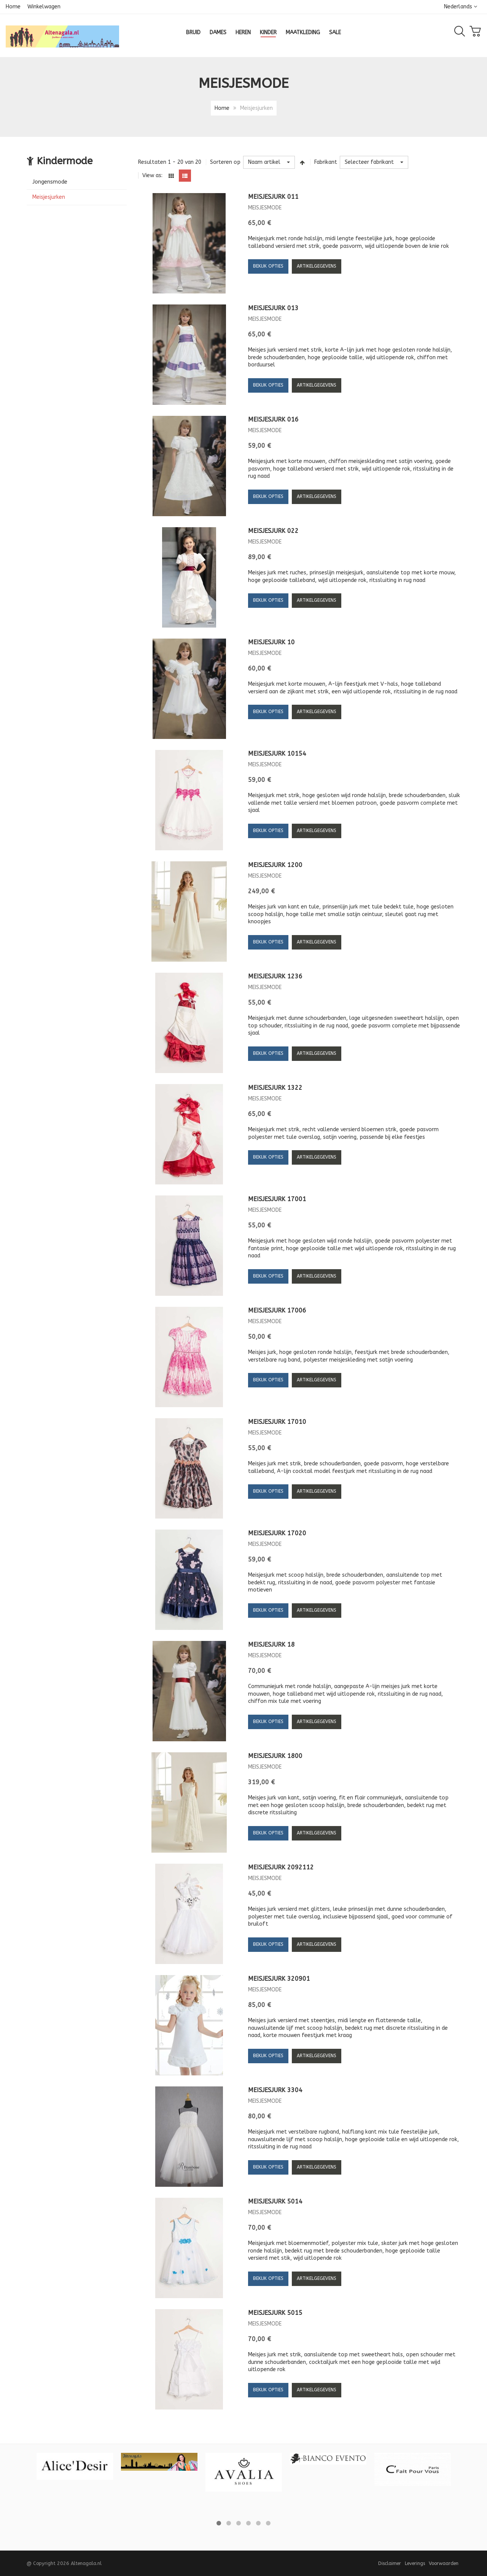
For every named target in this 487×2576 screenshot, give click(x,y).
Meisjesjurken (48, 197)
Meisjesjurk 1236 (275, 976)
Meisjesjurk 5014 (275, 2201)
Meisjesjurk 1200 (275, 865)
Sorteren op (225, 162)
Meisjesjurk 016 (273, 419)
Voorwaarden (443, 2563)
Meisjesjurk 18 (271, 1644)
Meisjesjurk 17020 (277, 1533)
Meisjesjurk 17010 (277, 1421)
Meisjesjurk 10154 (277, 753)
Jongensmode (49, 182)
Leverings (415, 2563)
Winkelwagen (43, 6)
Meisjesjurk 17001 (277, 1199)
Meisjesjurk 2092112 (281, 1867)
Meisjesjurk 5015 (275, 2312)
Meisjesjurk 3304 (275, 2090)
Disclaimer (389, 2563)
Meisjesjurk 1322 (275, 1087)
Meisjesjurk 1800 (275, 1756)
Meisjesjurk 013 (273, 308)
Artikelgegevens (316, 266)
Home (13, 6)
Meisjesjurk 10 (271, 642)
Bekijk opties (268, 266)
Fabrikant (325, 162)
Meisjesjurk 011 (273, 196)
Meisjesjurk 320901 (279, 1978)
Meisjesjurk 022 (273, 530)
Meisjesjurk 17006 (277, 1310)
